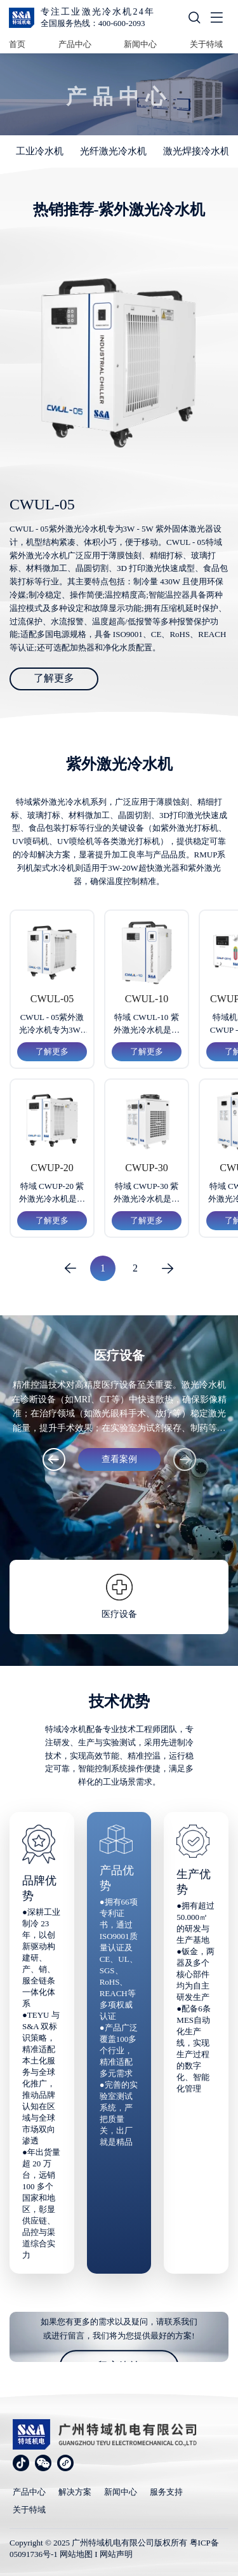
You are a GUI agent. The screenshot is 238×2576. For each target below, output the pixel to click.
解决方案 (74, 2492)
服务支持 (166, 2492)
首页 (17, 44)
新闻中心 (140, 44)
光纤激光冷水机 (113, 151)
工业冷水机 (39, 151)
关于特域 (206, 44)
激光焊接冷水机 (196, 151)
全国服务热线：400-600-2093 (93, 23)
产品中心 (74, 44)
